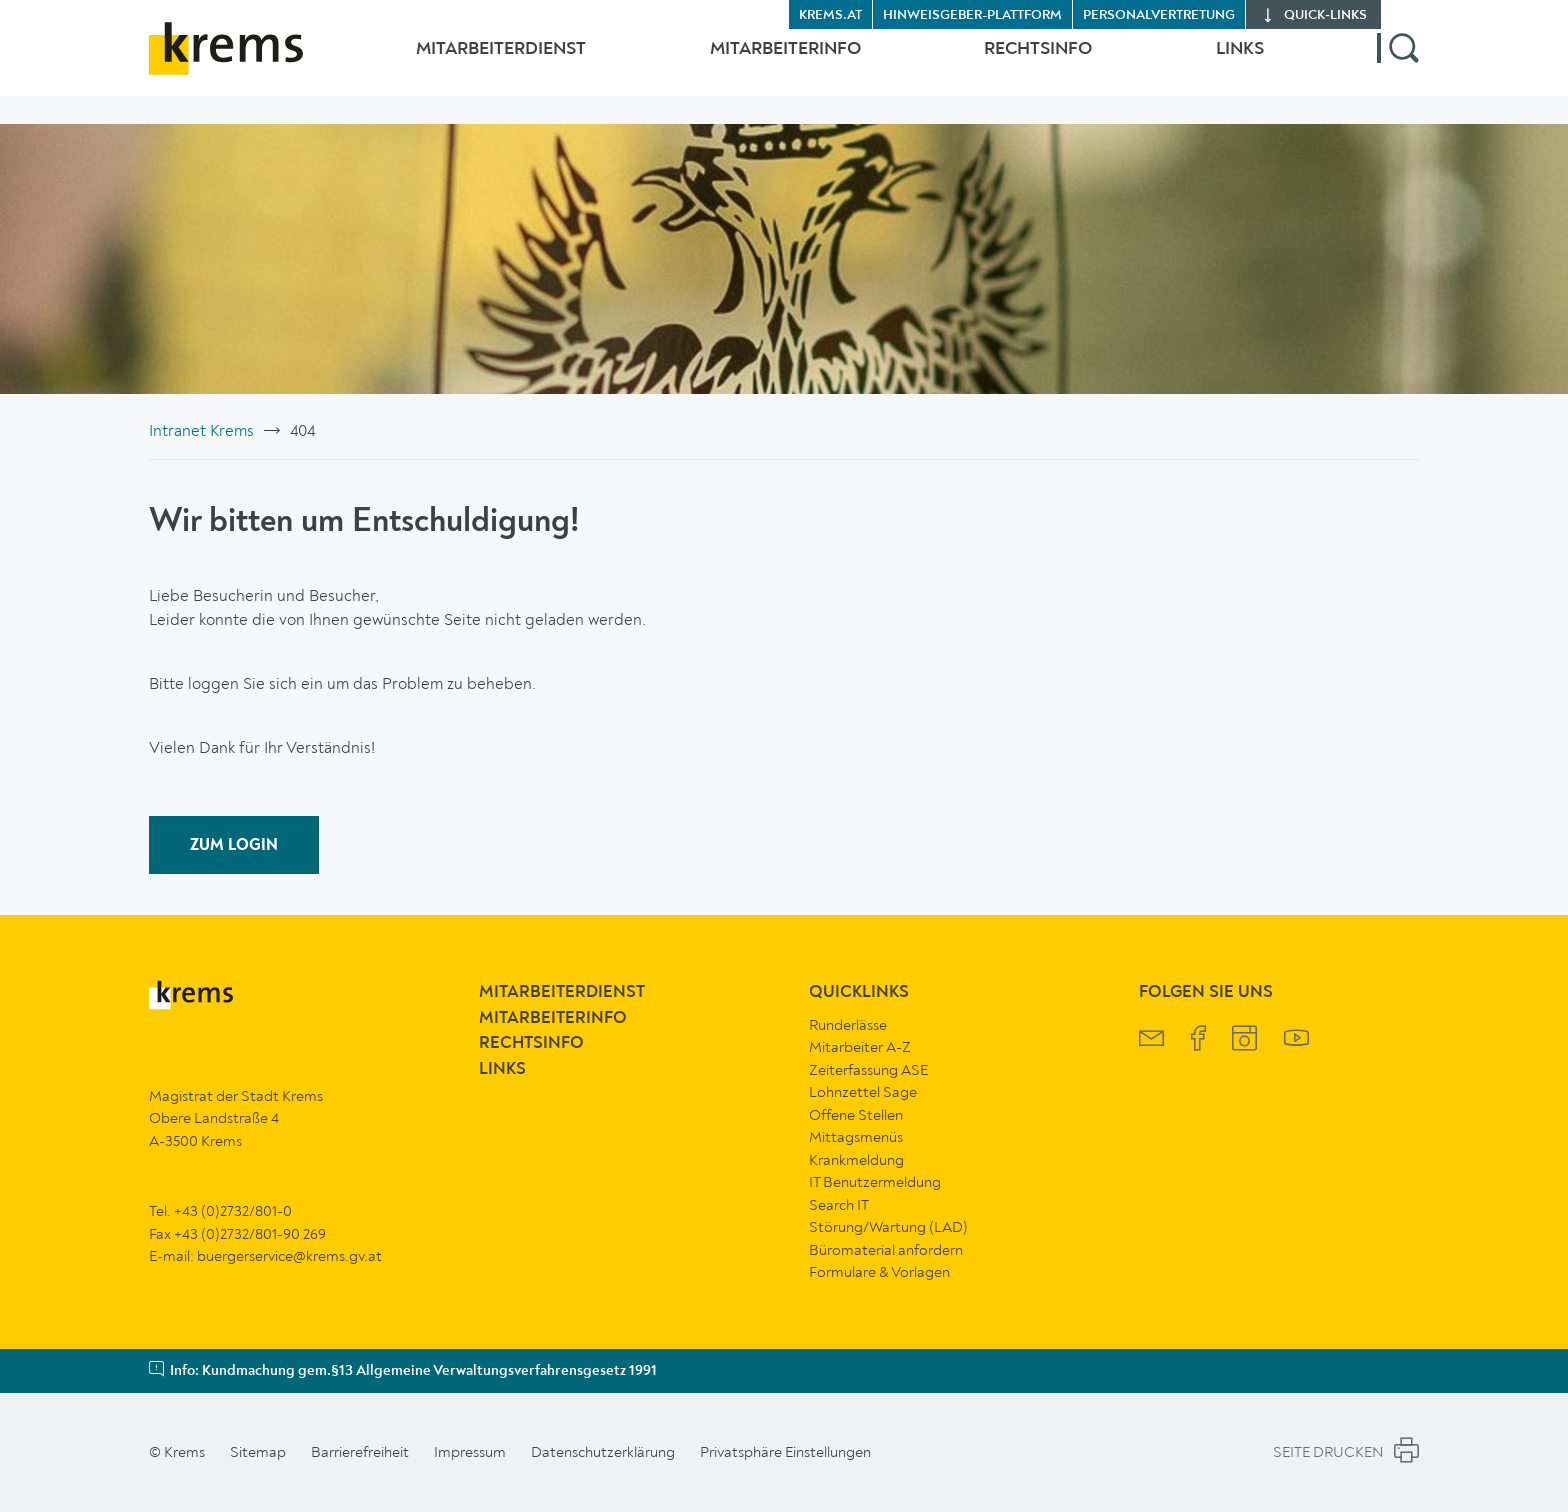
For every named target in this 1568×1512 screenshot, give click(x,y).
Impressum (470, 1452)
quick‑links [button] (1325, 15)
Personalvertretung (1159, 15)
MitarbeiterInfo (758, 63)
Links (1240, 63)
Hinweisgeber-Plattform (972, 15)
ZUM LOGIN (234, 846)
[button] (1398, 63)
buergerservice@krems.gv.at (289, 1256)
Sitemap (258, 1452)
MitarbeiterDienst (461, 63)
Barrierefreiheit (360, 1452)
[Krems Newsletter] (1151, 1040)
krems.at (830, 15)
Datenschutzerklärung (603, 1452)
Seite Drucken (1346, 1453)
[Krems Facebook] (1198, 1040)
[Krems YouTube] (1296, 1040)
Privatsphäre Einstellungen (785, 1452)
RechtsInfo (1025, 63)
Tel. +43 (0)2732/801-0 (220, 1211)
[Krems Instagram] (1244, 1040)
